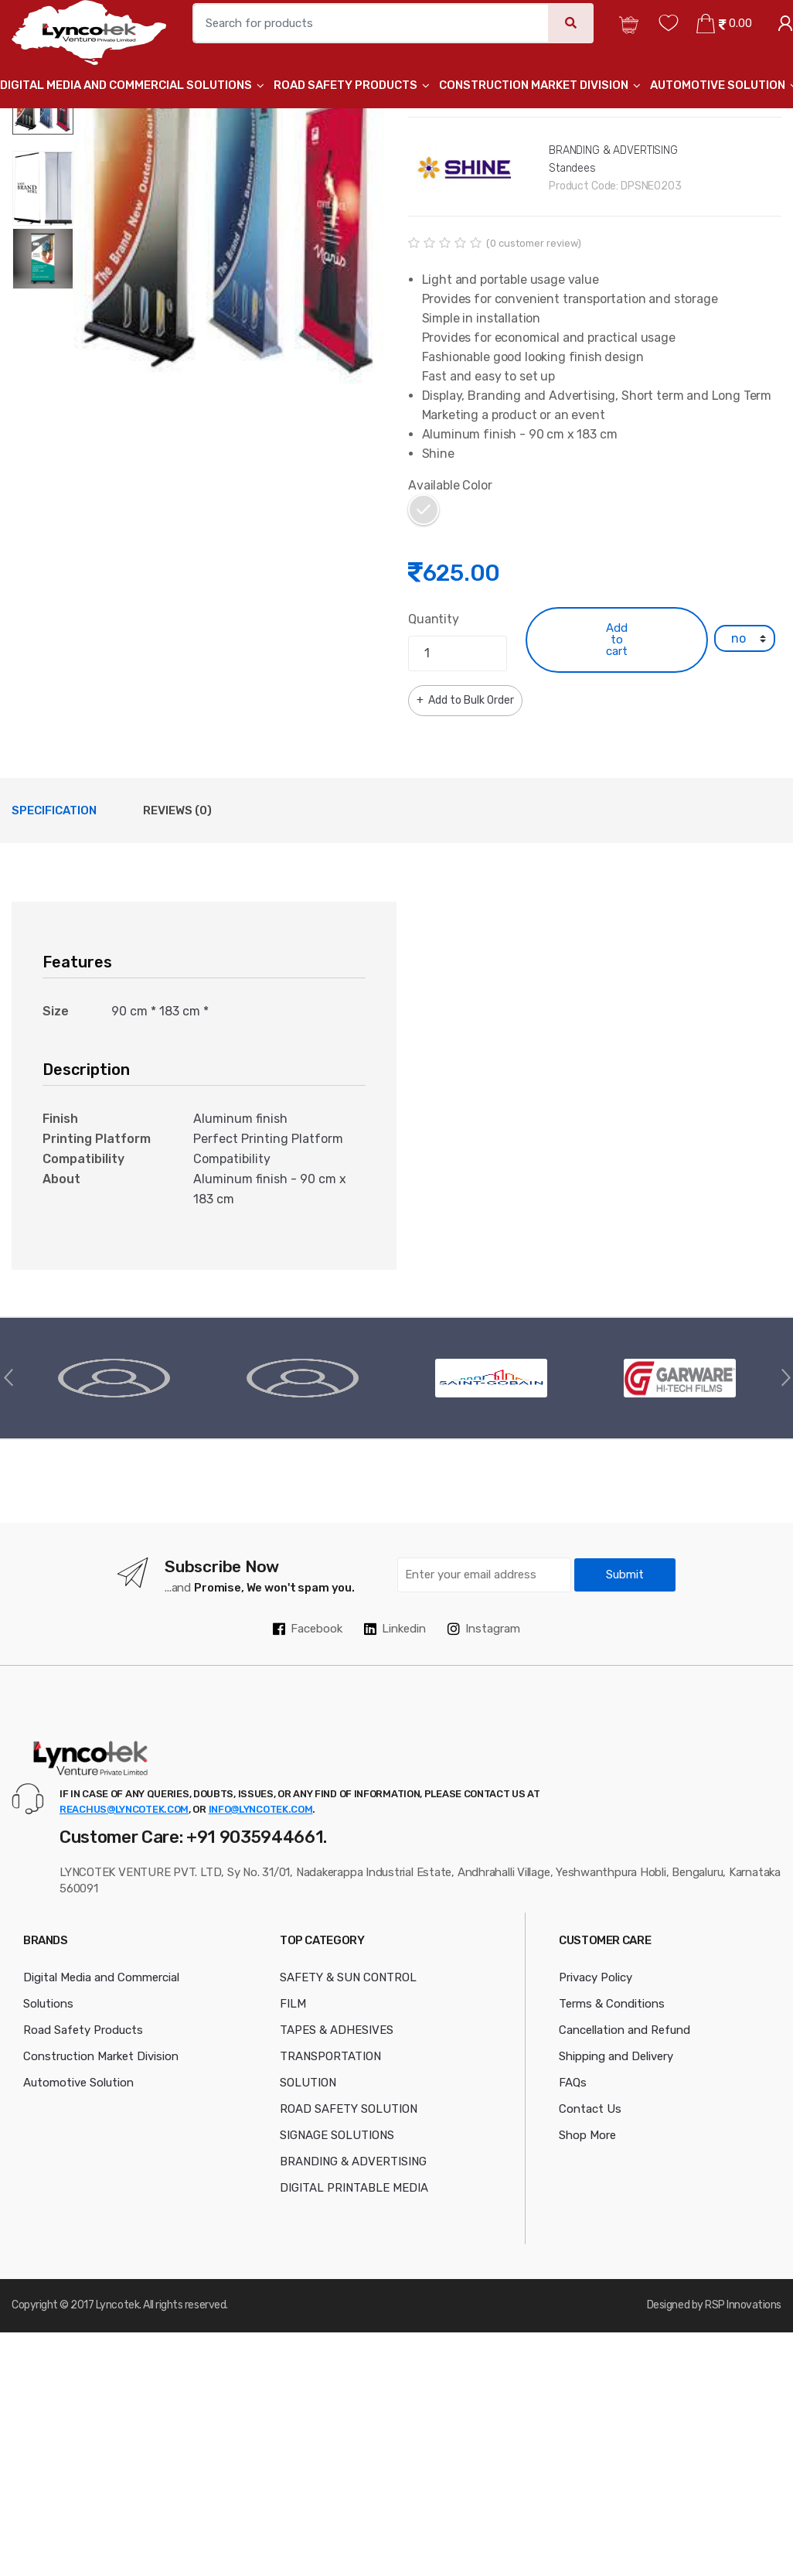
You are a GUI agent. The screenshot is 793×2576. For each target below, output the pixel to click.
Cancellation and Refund (624, 2030)
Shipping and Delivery (616, 2056)
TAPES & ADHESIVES (336, 2030)
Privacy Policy (595, 1977)
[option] (229, 228)
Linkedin (395, 1629)
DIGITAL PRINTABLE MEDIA (354, 2188)
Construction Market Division (533, 85)
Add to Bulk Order (470, 700)
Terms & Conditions (612, 2004)
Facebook (307, 1629)
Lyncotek (117, 2305)
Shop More (587, 2135)
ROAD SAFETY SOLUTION (348, 2109)
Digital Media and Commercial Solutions (126, 85)
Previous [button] (7, 1376)
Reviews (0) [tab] (177, 810)
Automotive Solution (717, 85)
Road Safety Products (345, 85)
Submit (625, 1574)
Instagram (484, 1629)
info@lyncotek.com (261, 1809)
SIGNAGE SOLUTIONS (337, 2135)
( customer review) (533, 243)
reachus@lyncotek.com (124, 1809)
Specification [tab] (54, 810)
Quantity (433, 619)
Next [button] (785, 1376)
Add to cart (617, 639)
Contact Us (590, 2109)
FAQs (573, 2083)
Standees (572, 168)
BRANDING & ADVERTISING (613, 150)
